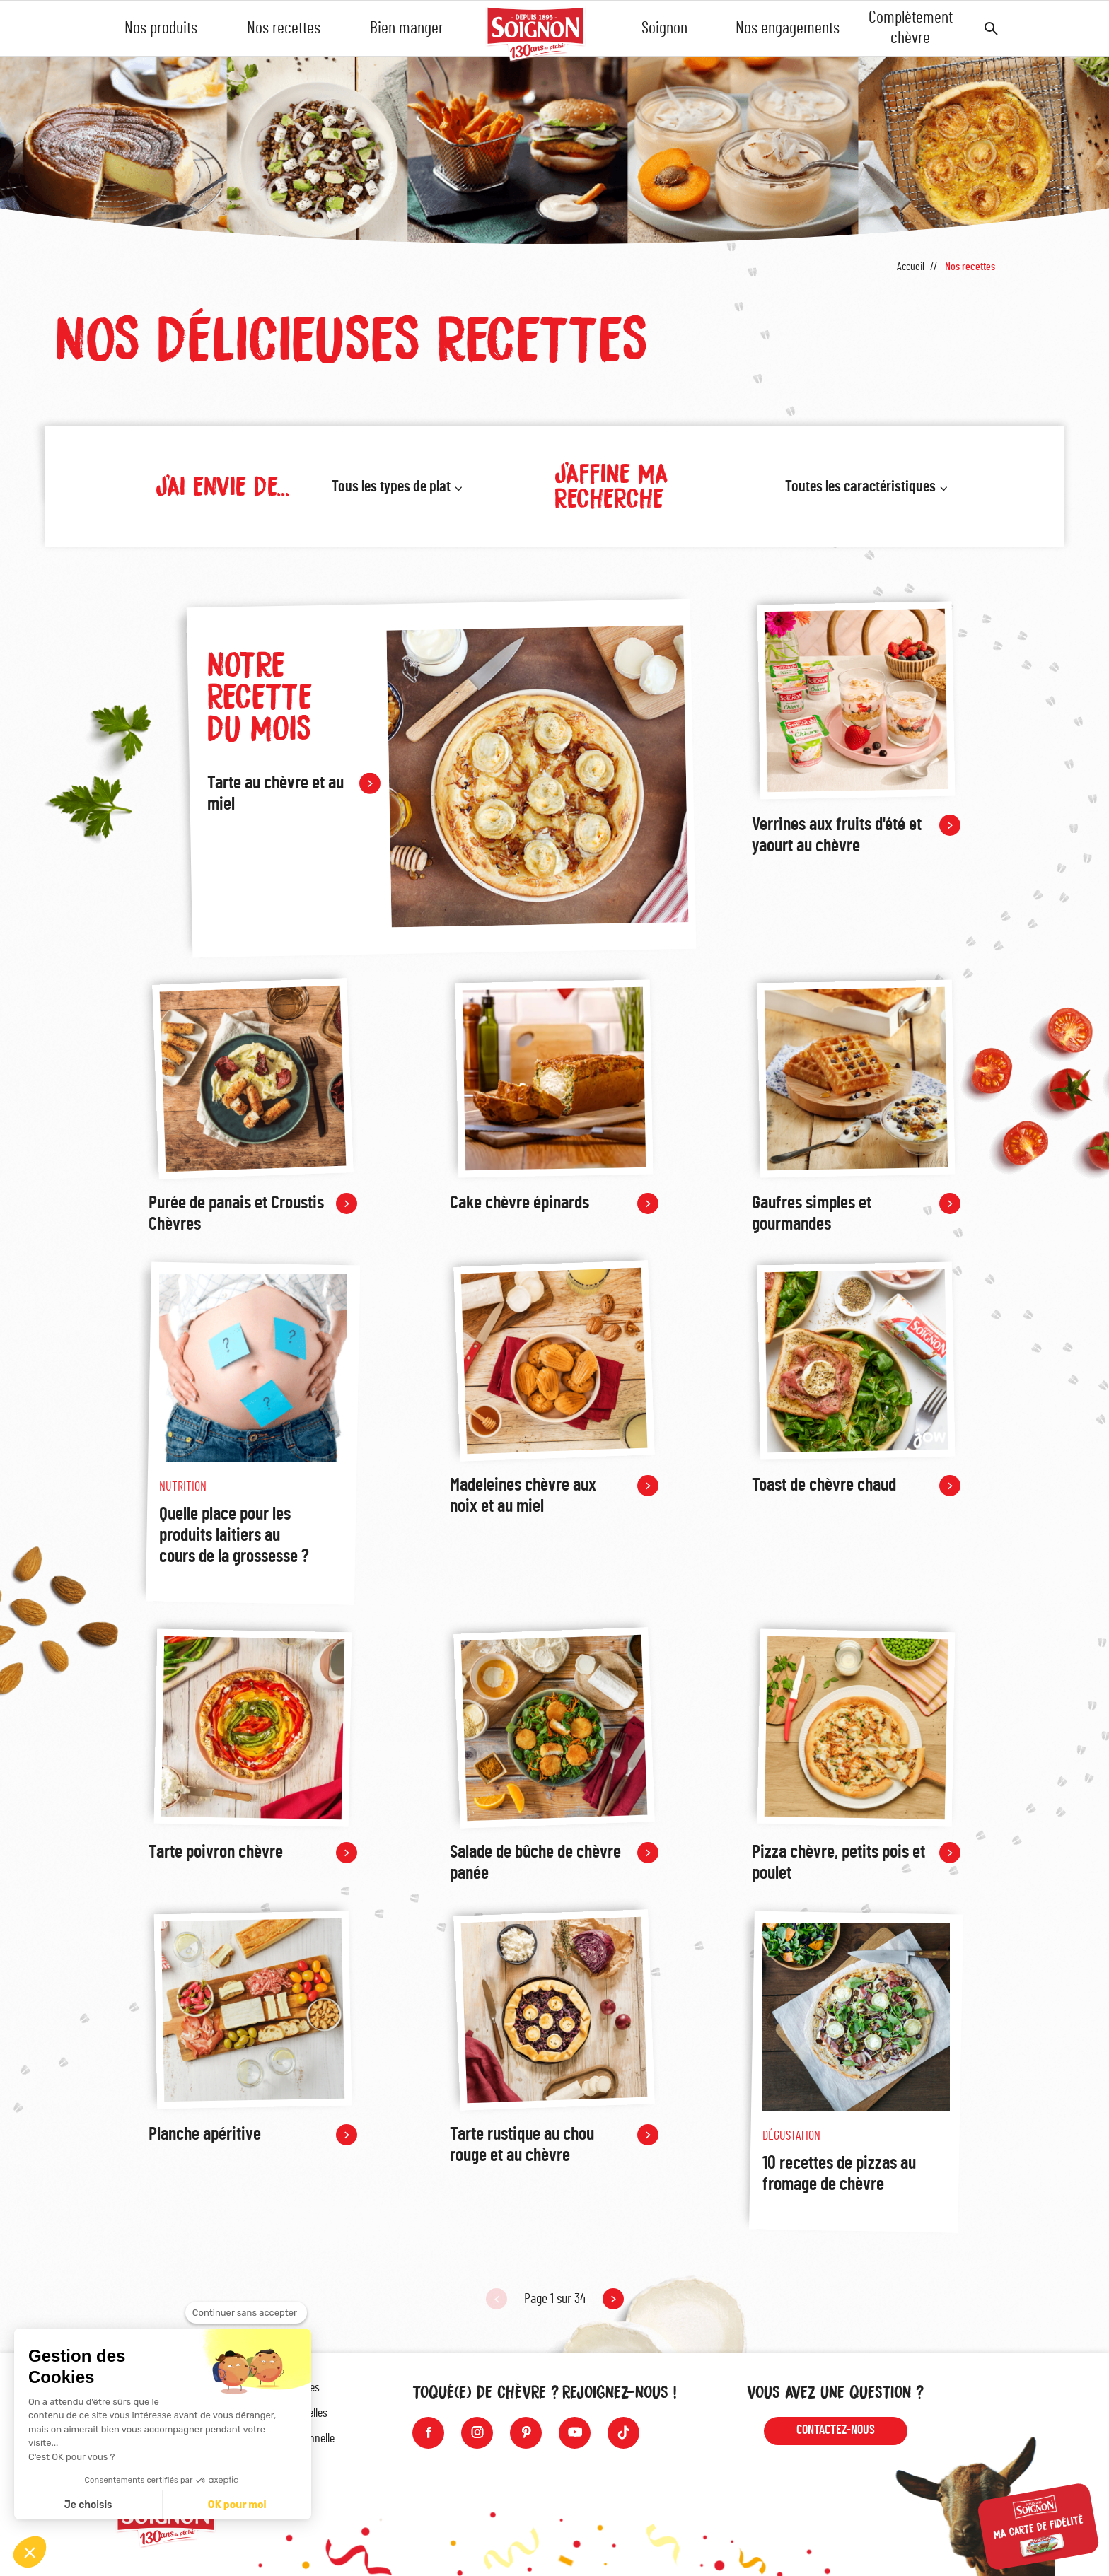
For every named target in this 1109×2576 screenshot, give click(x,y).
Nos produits (160, 28)
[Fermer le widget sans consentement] (246, 2313)
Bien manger (406, 28)
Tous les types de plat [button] (391, 486)
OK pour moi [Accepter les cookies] (237, 2505)
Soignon (664, 28)
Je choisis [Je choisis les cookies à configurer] (88, 2505)
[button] (30, 2552)
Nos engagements (788, 28)
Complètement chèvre (911, 28)
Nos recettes (283, 28)
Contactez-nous (835, 2430)
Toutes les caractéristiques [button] (860, 486)
